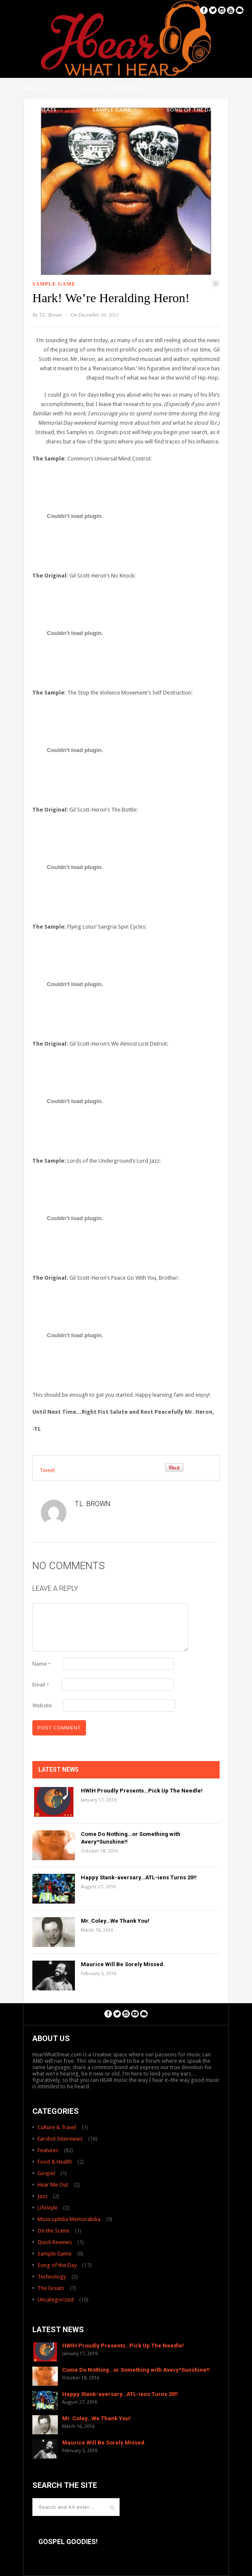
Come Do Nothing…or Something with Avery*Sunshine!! (136, 2370)
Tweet (47, 1470)
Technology (51, 2276)
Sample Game (112, 109)
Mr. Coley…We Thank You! (115, 1921)
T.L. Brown (50, 315)
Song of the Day (191, 109)
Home (39, 88)
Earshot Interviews (113, 88)
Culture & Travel (56, 2127)
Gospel (46, 2173)
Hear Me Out (52, 2184)
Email (40, 1684)
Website (42, 1705)
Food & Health (54, 2162)
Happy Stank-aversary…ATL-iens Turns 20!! (139, 1877)
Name (41, 1664)
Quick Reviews (54, 2242)
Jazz (42, 2196)
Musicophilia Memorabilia (68, 2219)
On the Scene (53, 2230)
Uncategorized (55, 2299)
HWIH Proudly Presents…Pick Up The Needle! (142, 1790)
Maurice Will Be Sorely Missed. (123, 1964)
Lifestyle (47, 2207)
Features (47, 2150)
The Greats (40, 109)
